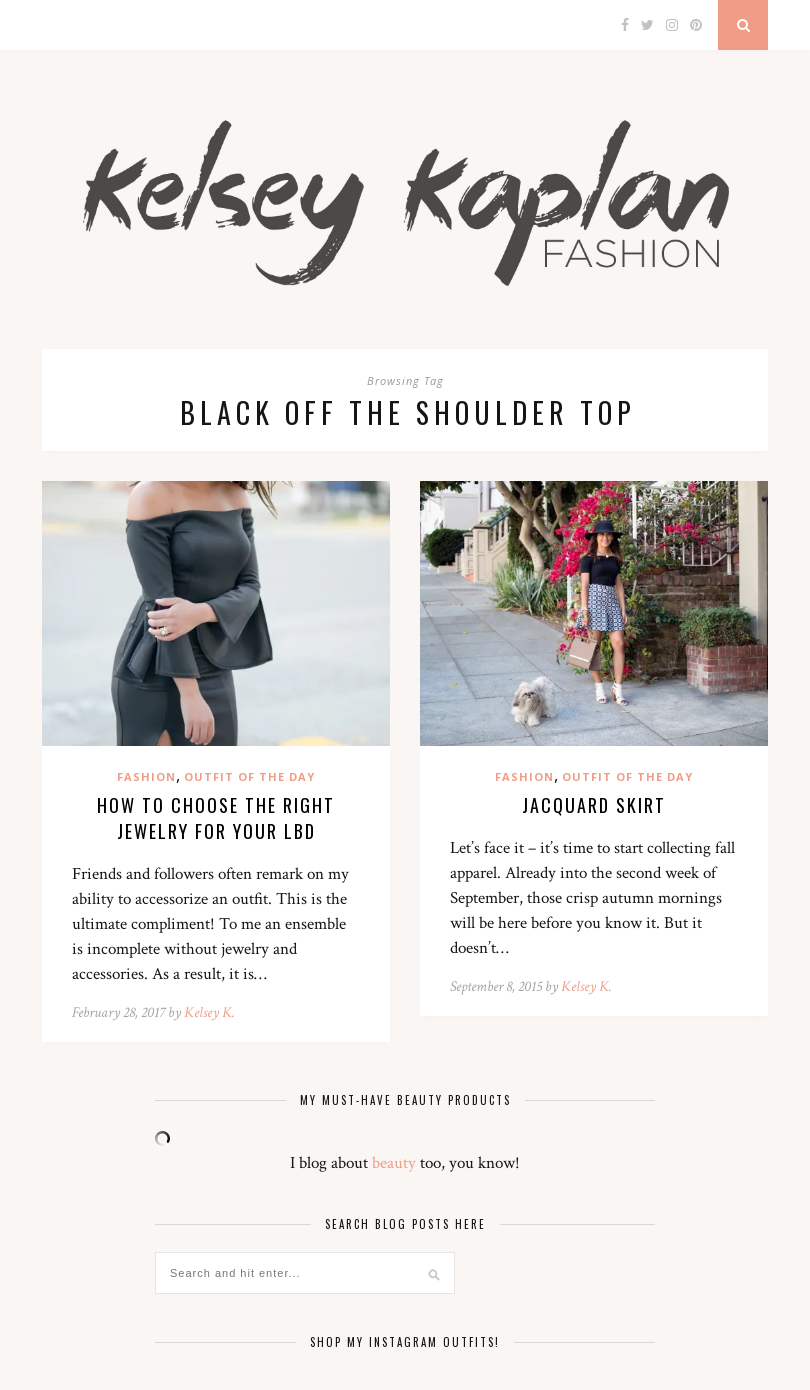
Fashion (146, 776)
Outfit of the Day (249, 776)
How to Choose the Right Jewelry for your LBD (216, 818)
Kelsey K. (209, 1012)
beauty (394, 1163)
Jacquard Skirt (594, 805)
